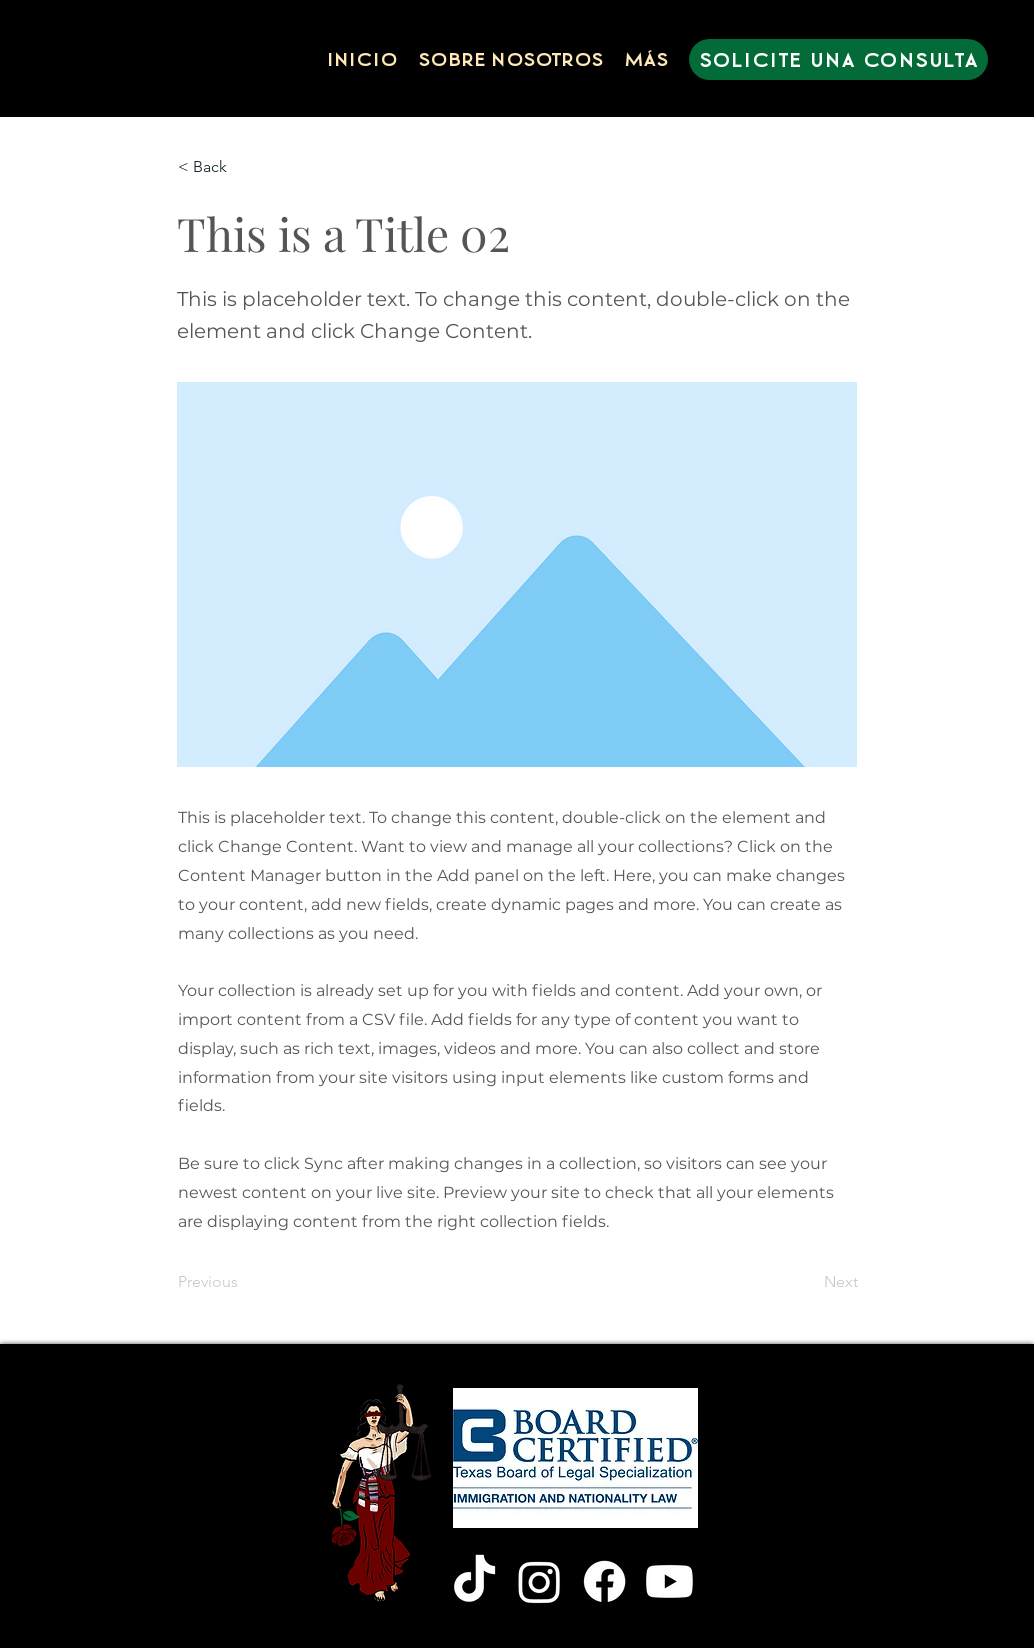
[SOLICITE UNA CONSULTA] (838, 59)
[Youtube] (669, 1581)
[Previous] (244, 1282)
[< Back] (244, 167)
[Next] (808, 1282)
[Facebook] (604, 1581)
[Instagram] (539, 1581)
